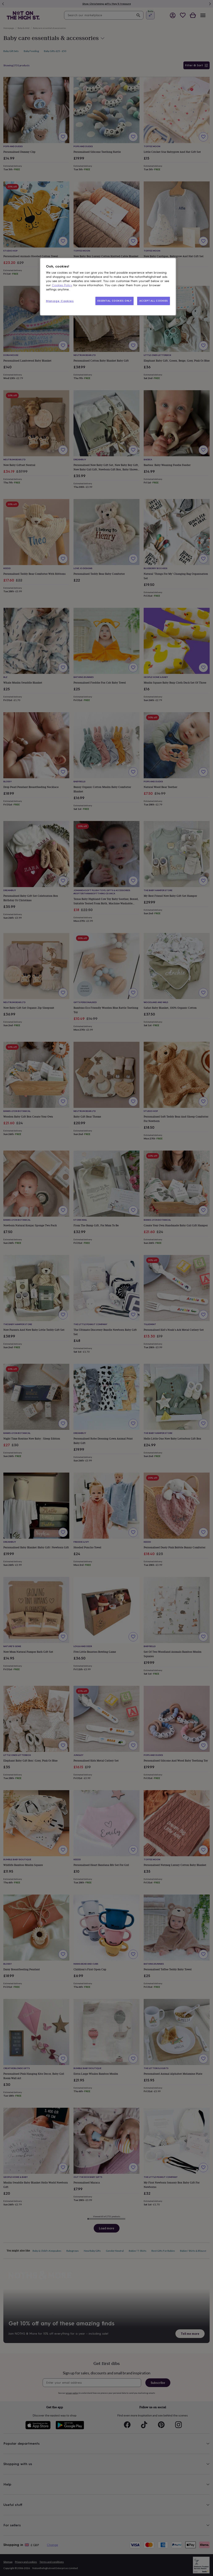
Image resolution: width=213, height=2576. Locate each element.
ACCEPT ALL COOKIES (153, 300)
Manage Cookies (60, 301)
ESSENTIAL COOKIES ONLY (114, 300)
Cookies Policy (62, 285)
